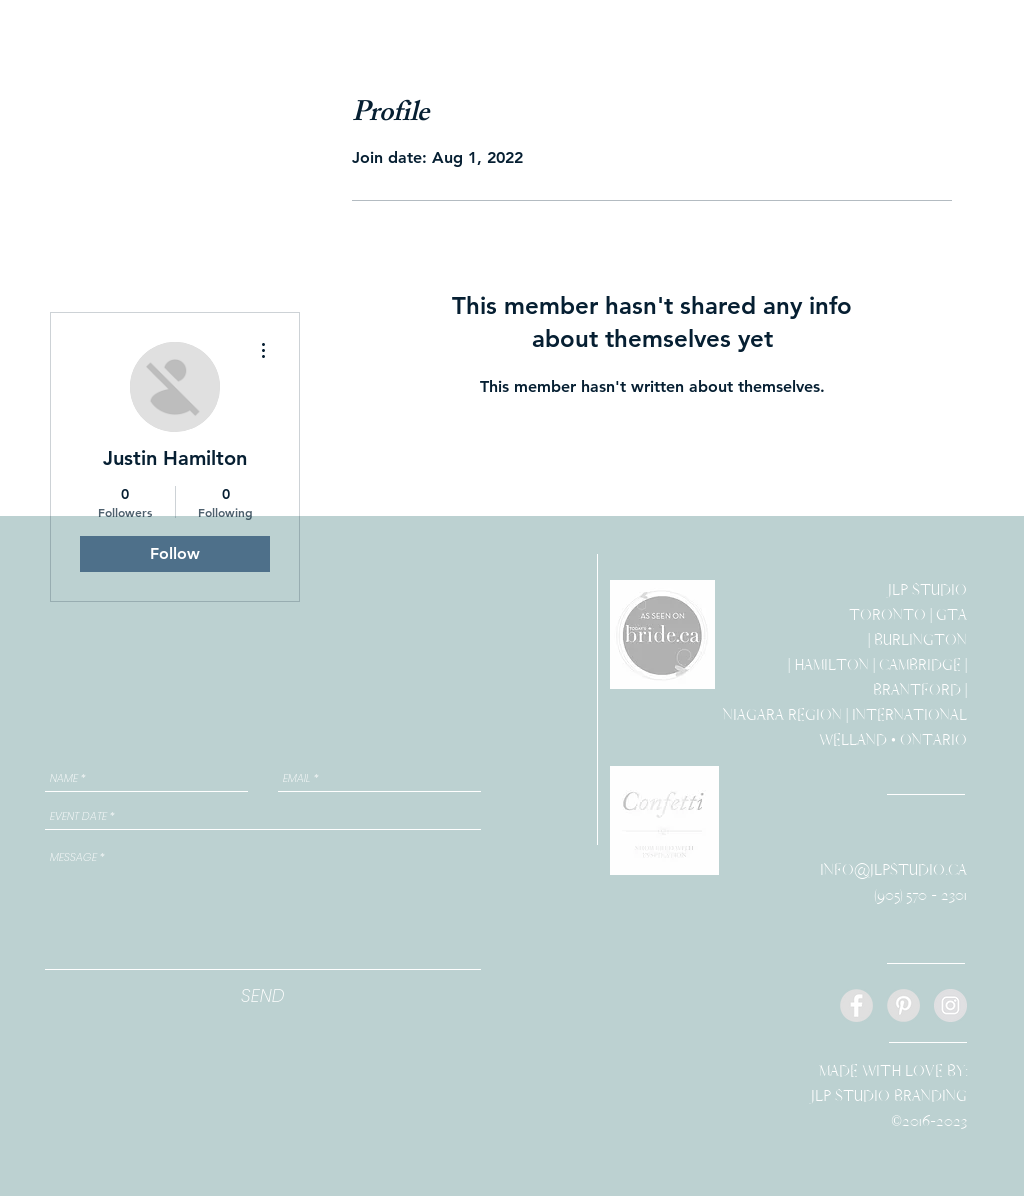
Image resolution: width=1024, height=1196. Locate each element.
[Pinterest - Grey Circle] (903, 1005)
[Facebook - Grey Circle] (856, 1005)
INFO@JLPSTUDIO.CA (893, 870)
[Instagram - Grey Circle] (950, 1005)
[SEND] (263, 995)
